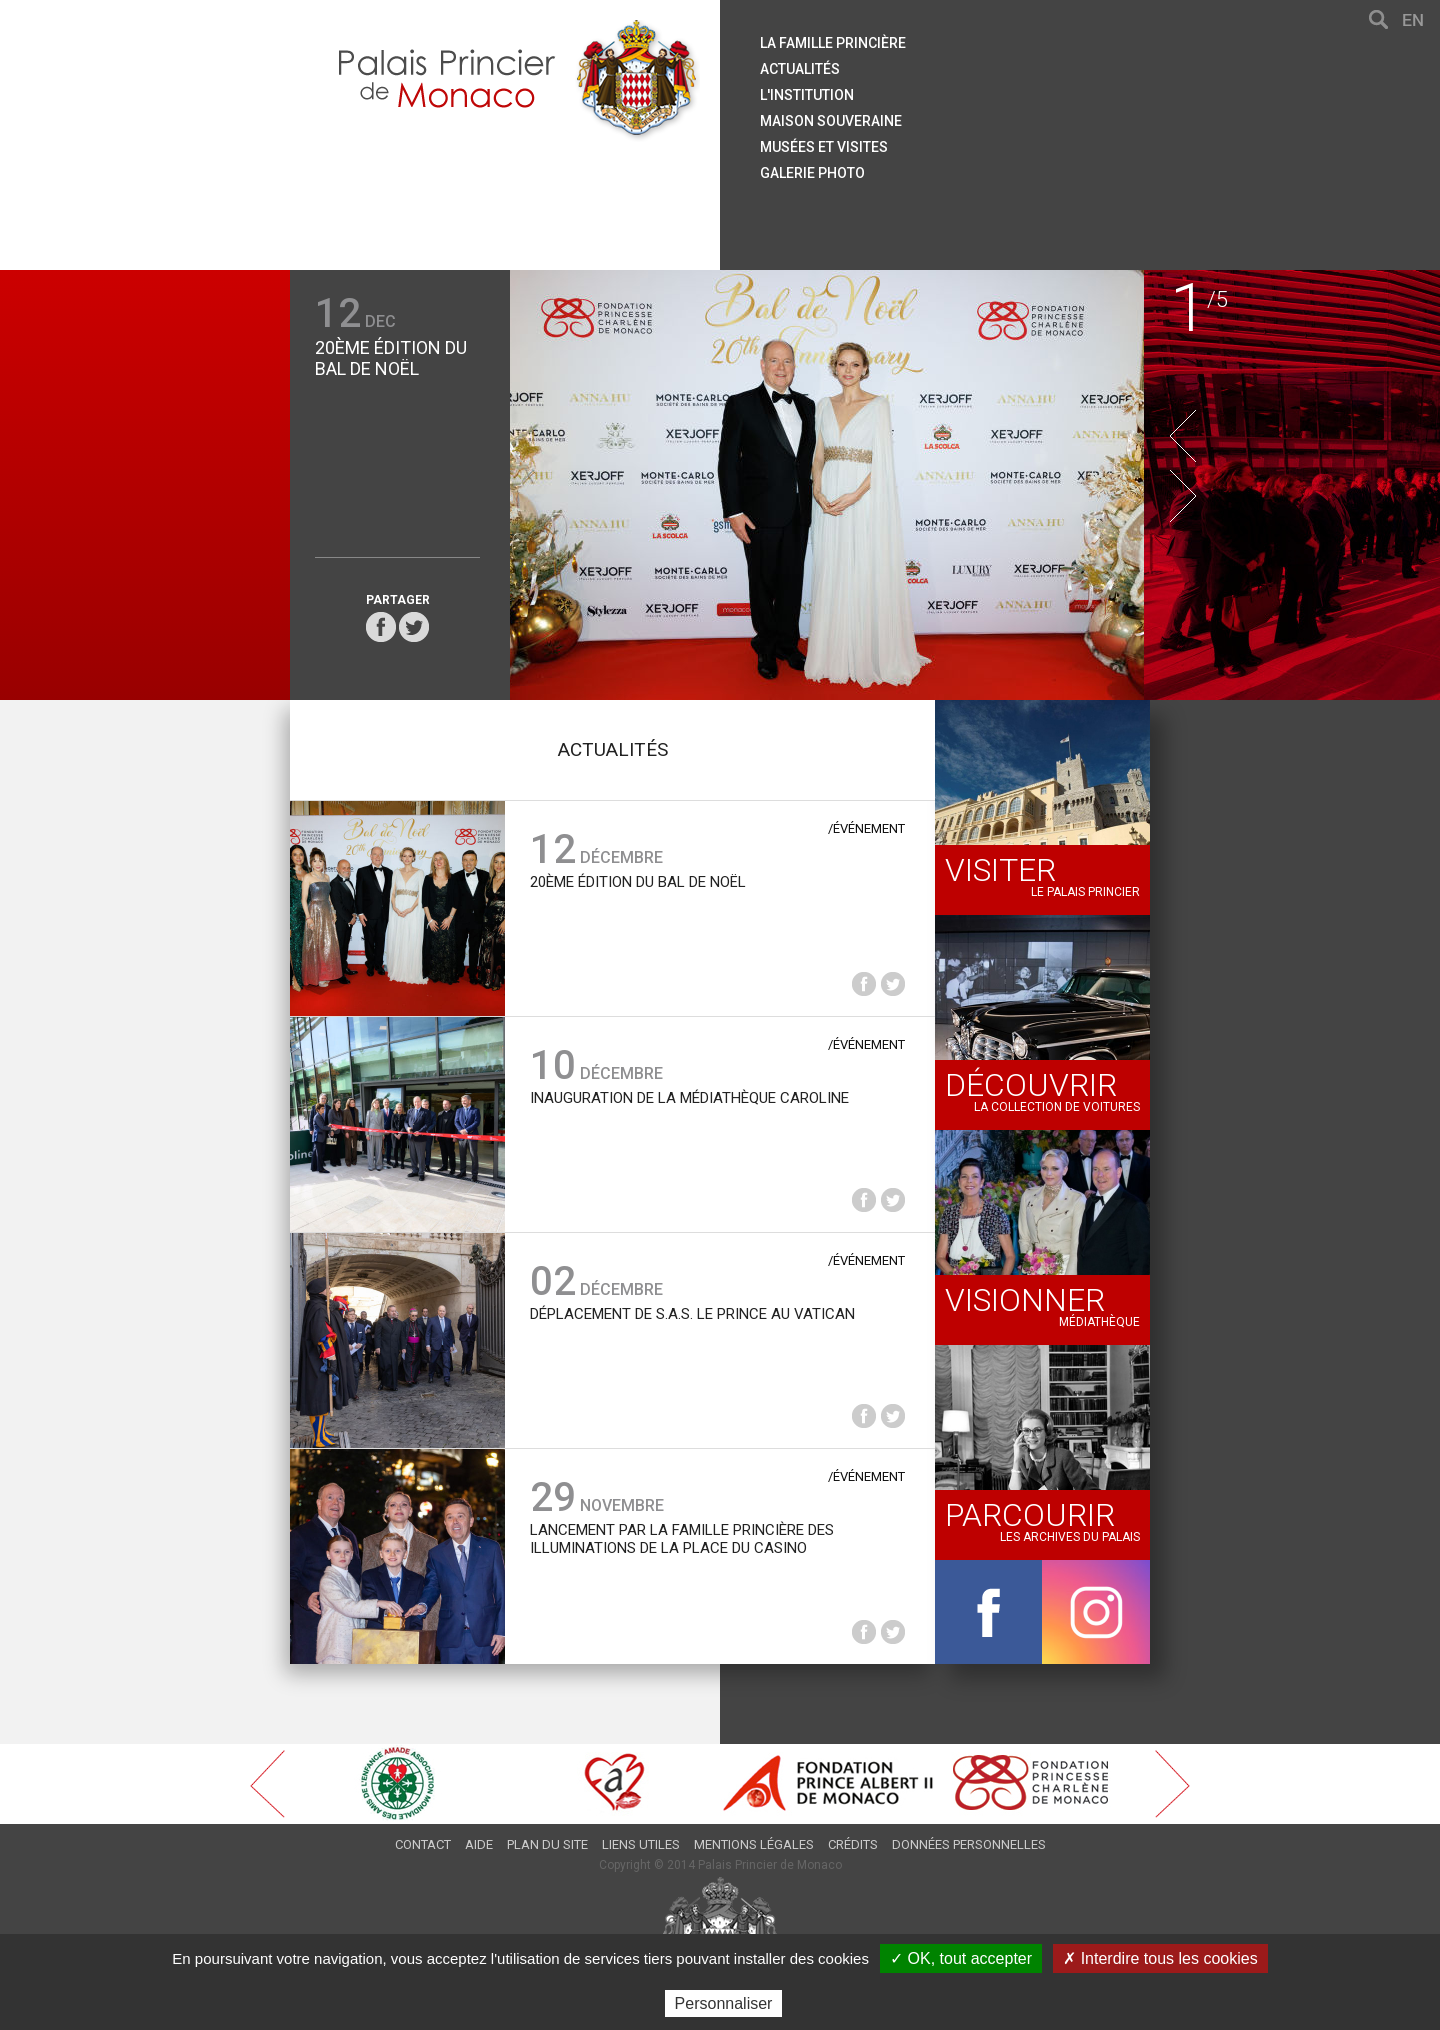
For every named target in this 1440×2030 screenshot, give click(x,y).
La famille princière (833, 43)
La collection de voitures (1042, 1090)
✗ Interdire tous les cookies (1160, 1958)
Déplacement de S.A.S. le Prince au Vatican (692, 1314)
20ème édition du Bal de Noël (391, 358)
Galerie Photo (812, 173)
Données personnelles (969, 1844)
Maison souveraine (831, 121)
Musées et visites (824, 147)
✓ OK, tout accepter (961, 1958)
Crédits (853, 1844)
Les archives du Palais (1042, 1520)
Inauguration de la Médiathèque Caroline (689, 1098)
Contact (423, 1844)
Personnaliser (724, 2003)
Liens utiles (641, 1844)
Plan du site (547, 1844)
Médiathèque (1042, 1305)
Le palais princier (1042, 875)
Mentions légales (754, 1844)
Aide (479, 1844)
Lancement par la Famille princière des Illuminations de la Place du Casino (682, 1539)
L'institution (807, 95)
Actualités (800, 69)
